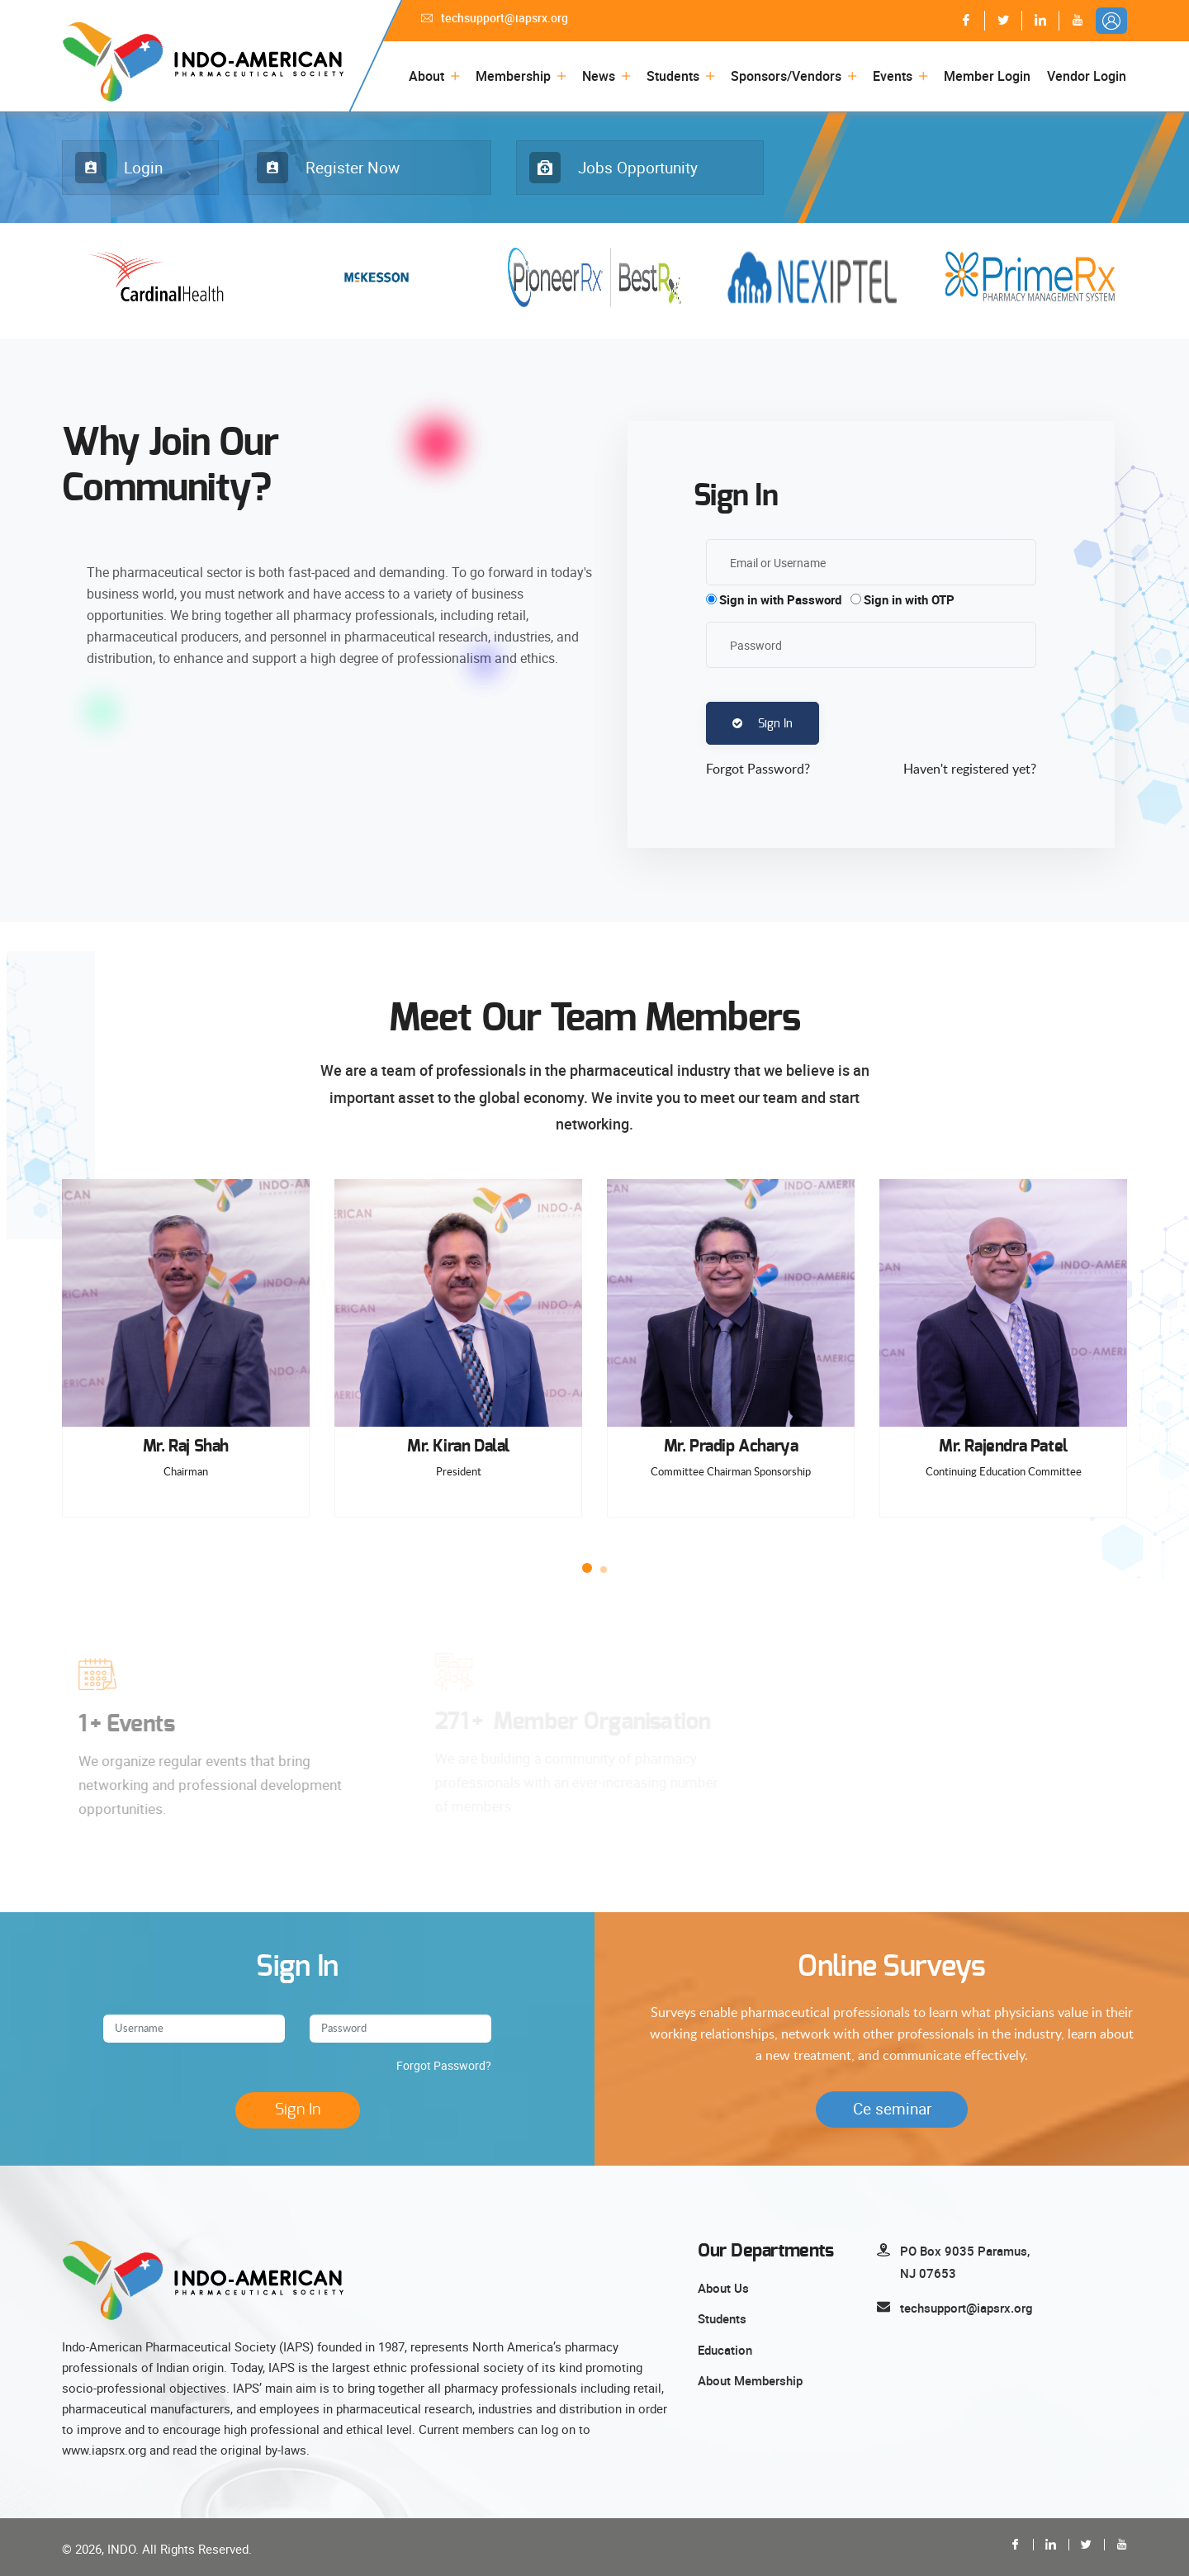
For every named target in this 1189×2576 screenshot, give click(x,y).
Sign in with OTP (909, 599)
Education (725, 2350)
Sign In (762, 723)
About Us (723, 2288)
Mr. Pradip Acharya (731, 1446)
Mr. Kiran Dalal (458, 1446)
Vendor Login (1086, 76)
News (598, 76)
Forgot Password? (443, 2065)
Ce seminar (892, 2108)
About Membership (750, 2380)
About (426, 76)
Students (673, 76)
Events (892, 76)
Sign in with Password (780, 599)
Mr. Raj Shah (186, 1446)
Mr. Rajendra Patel (1003, 1446)
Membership (513, 76)
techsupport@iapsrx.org (494, 18)
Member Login (987, 76)
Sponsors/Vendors (786, 76)
